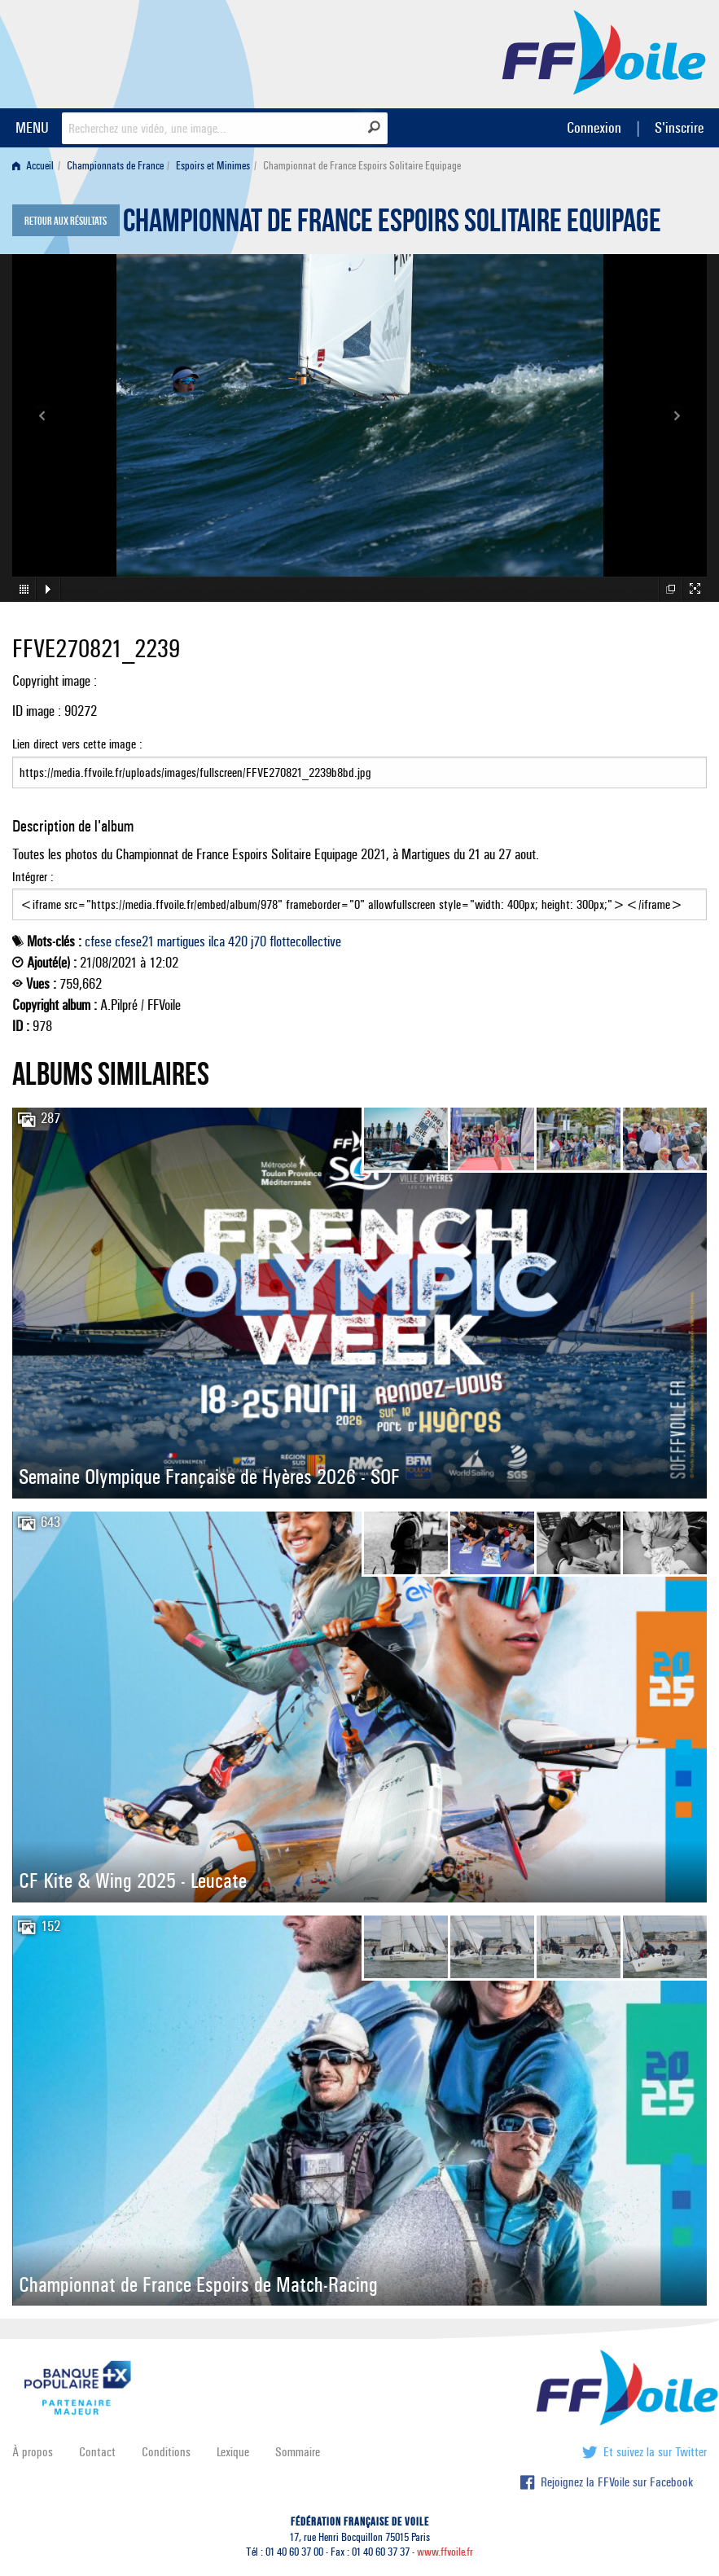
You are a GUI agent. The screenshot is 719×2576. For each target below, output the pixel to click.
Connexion (594, 127)
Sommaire (297, 2452)
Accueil (33, 166)
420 (238, 941)
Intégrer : (359, 895)
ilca (216, 941)
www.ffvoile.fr (445, 2552)
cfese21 (134, 941)
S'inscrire (679, 127)
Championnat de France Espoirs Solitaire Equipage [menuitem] (362, 166)
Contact (97, 2452)
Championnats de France (115, 166)
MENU (32, 127)
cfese (98, 941)
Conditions (166, 2452)
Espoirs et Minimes (213, 166)
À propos (32, 2452)
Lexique (233, 2452)
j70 (258, 941)
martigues (181, 941)
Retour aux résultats (65, 221)
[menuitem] (36, 166)
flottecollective (305, 941)
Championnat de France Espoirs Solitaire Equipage (392, 224)
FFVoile (604, 51)
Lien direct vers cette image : (359, 762)
